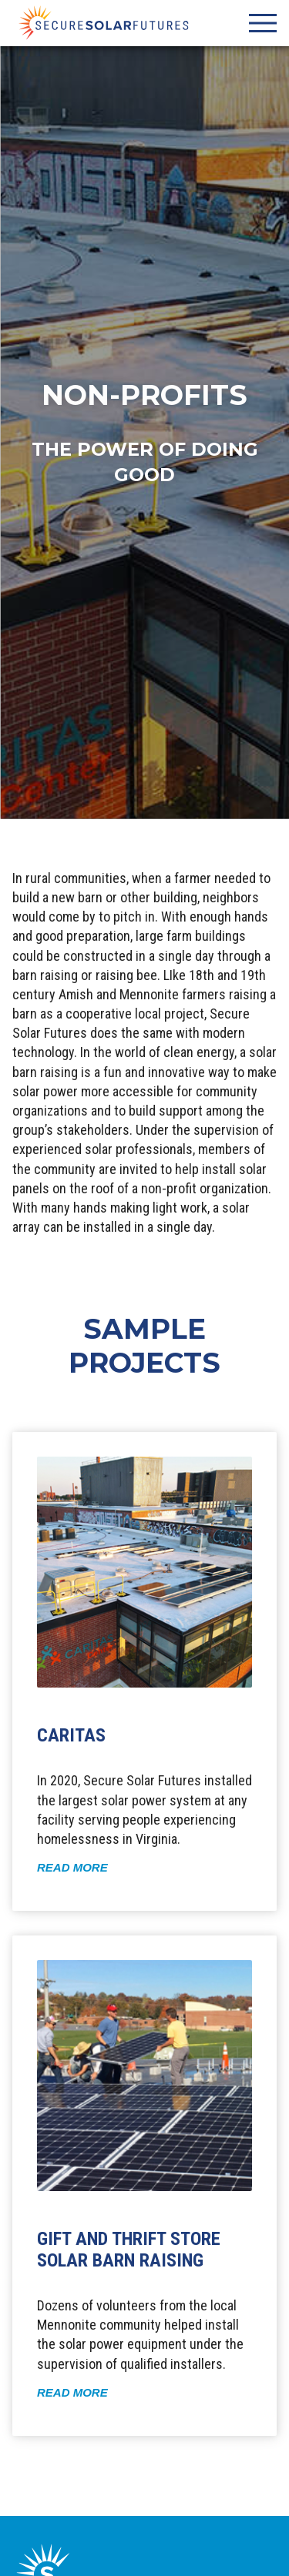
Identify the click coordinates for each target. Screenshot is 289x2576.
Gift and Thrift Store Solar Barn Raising (128, 2249)
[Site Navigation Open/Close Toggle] (263, 23)
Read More (72, 1867)
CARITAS (71, 1735)
